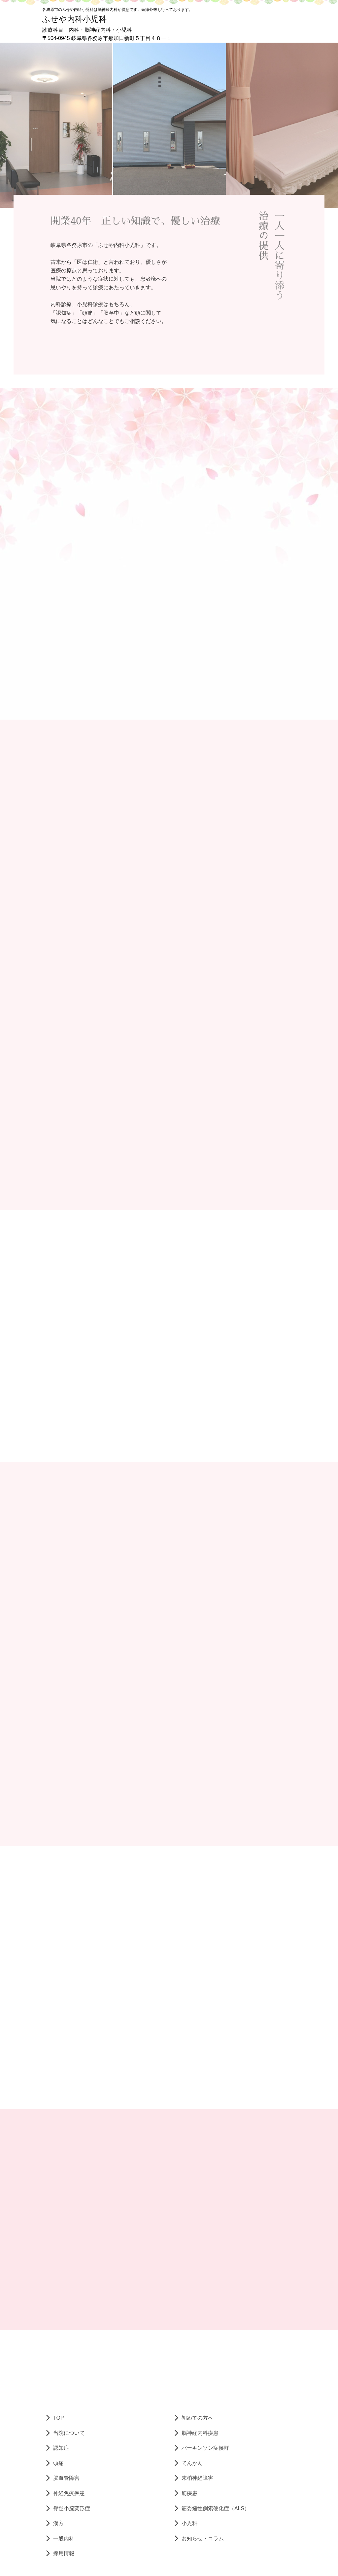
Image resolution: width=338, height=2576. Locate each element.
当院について (69, 2433)
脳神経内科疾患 (200, 2433)
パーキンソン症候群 (205, 2448)
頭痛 (58, 2463)
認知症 (61, 2448)
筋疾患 (189, 2493)
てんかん (192, 2463)
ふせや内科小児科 (74, 19)
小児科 (189, 2523)
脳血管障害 (66, 2478)
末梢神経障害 (197, 2478)
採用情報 (63, 2553)
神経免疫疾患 (69, 2493)
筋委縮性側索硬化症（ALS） (216, 2508)
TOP (58, 2418)
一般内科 (63, 2538)
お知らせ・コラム (203, 2538)
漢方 (58, 2523)
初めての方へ (197, 2418)
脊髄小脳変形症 (71, 2508)
